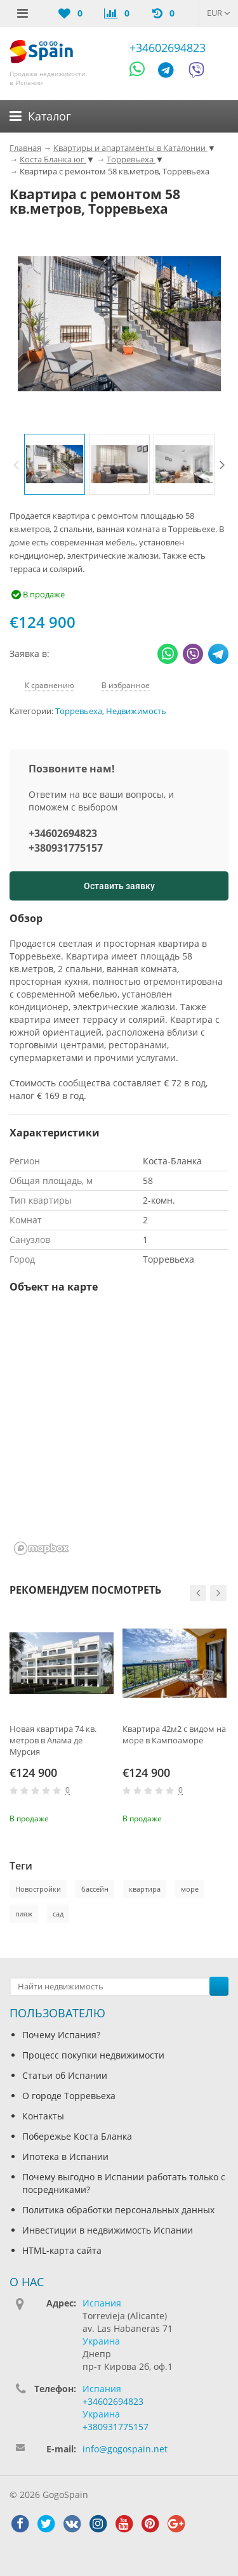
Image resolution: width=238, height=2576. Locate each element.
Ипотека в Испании (65, 2156)
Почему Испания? (61, 2035)
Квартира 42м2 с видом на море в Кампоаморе (174, 1734)
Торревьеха (78, 711)
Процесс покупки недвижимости (93, 2055)
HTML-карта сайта (62, 2250)
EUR (218, 12)
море (190, 1889)
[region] (119, 1432)
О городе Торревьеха (69, 2096)
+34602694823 (167, 47)
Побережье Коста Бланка (77, 2136)
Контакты (43, 2116)
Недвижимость (136, 711)
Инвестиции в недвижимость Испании (107, 2230)
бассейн (95, 1889)
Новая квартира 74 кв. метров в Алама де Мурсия (53, 1740)
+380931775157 (66, 848)
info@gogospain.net (125, 2449)
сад (58, 1913)
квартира (145, 1889)
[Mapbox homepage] (41, 1548)
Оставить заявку (119, 886)
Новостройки (38, 1889)
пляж (23, 1913)
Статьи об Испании (64, 2075)
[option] (54, 464)
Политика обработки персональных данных (118, 2210)
